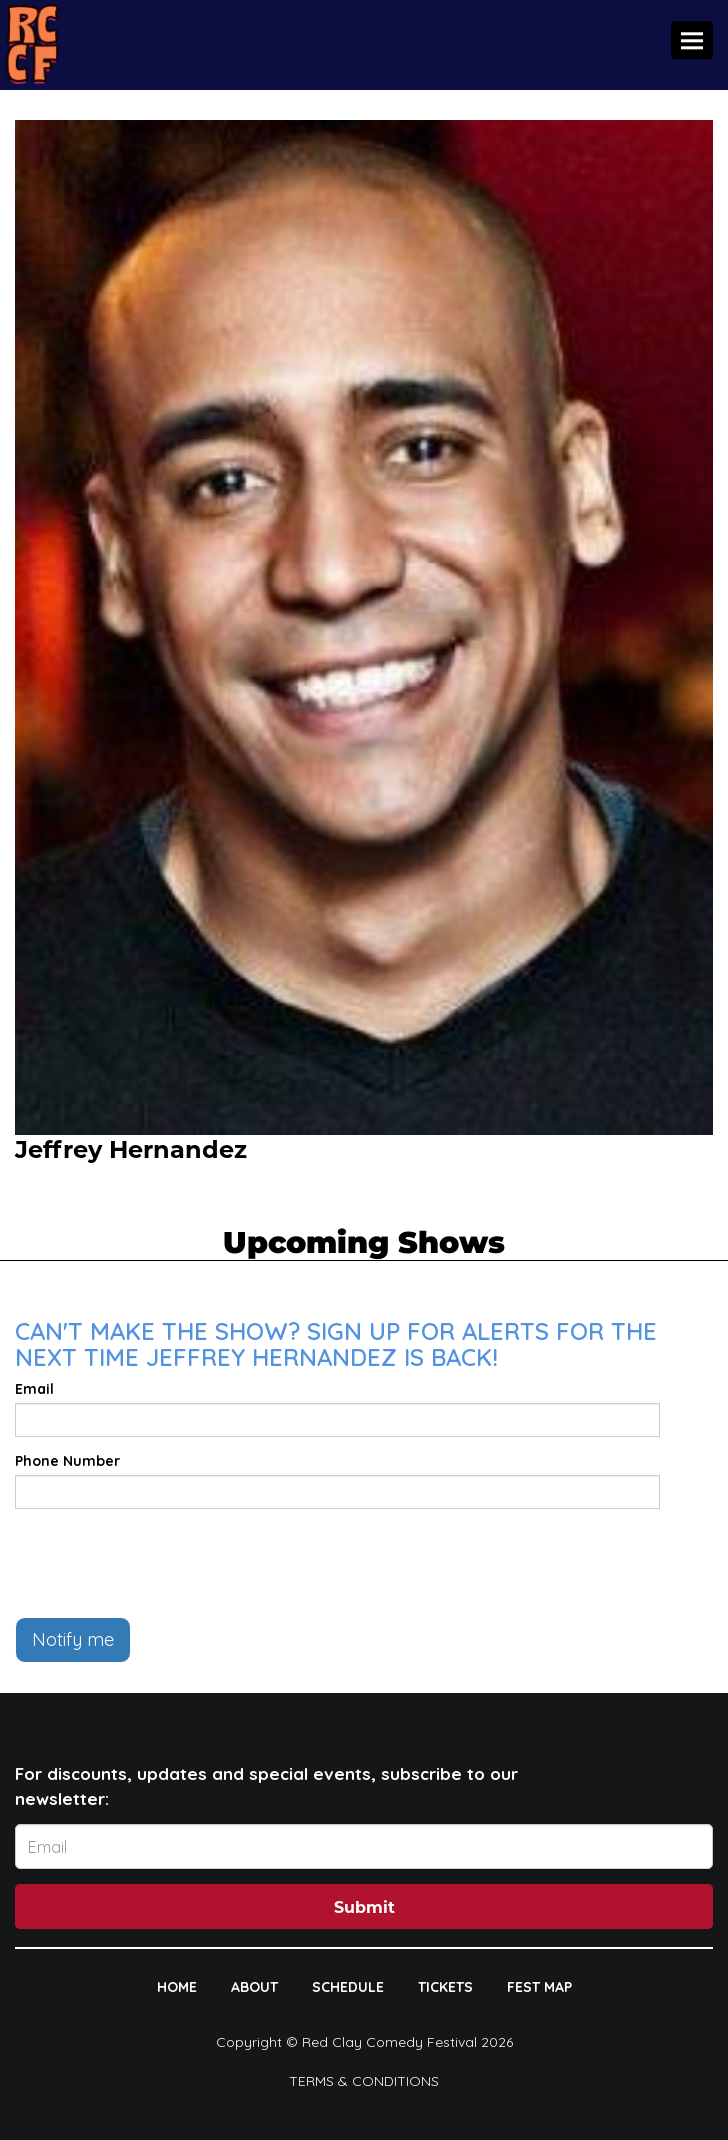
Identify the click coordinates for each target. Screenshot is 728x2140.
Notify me (73, 1639)
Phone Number (67, 1461)
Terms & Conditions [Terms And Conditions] (364, 2081)
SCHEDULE (348, 1987)
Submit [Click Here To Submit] (364, 1907)
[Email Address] (364, 1846)
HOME (177, 1987)
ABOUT (254, 1987)
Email (34, 1389)
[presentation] (167, 1563)
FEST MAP (539, 1987)
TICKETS (445, 1987)
